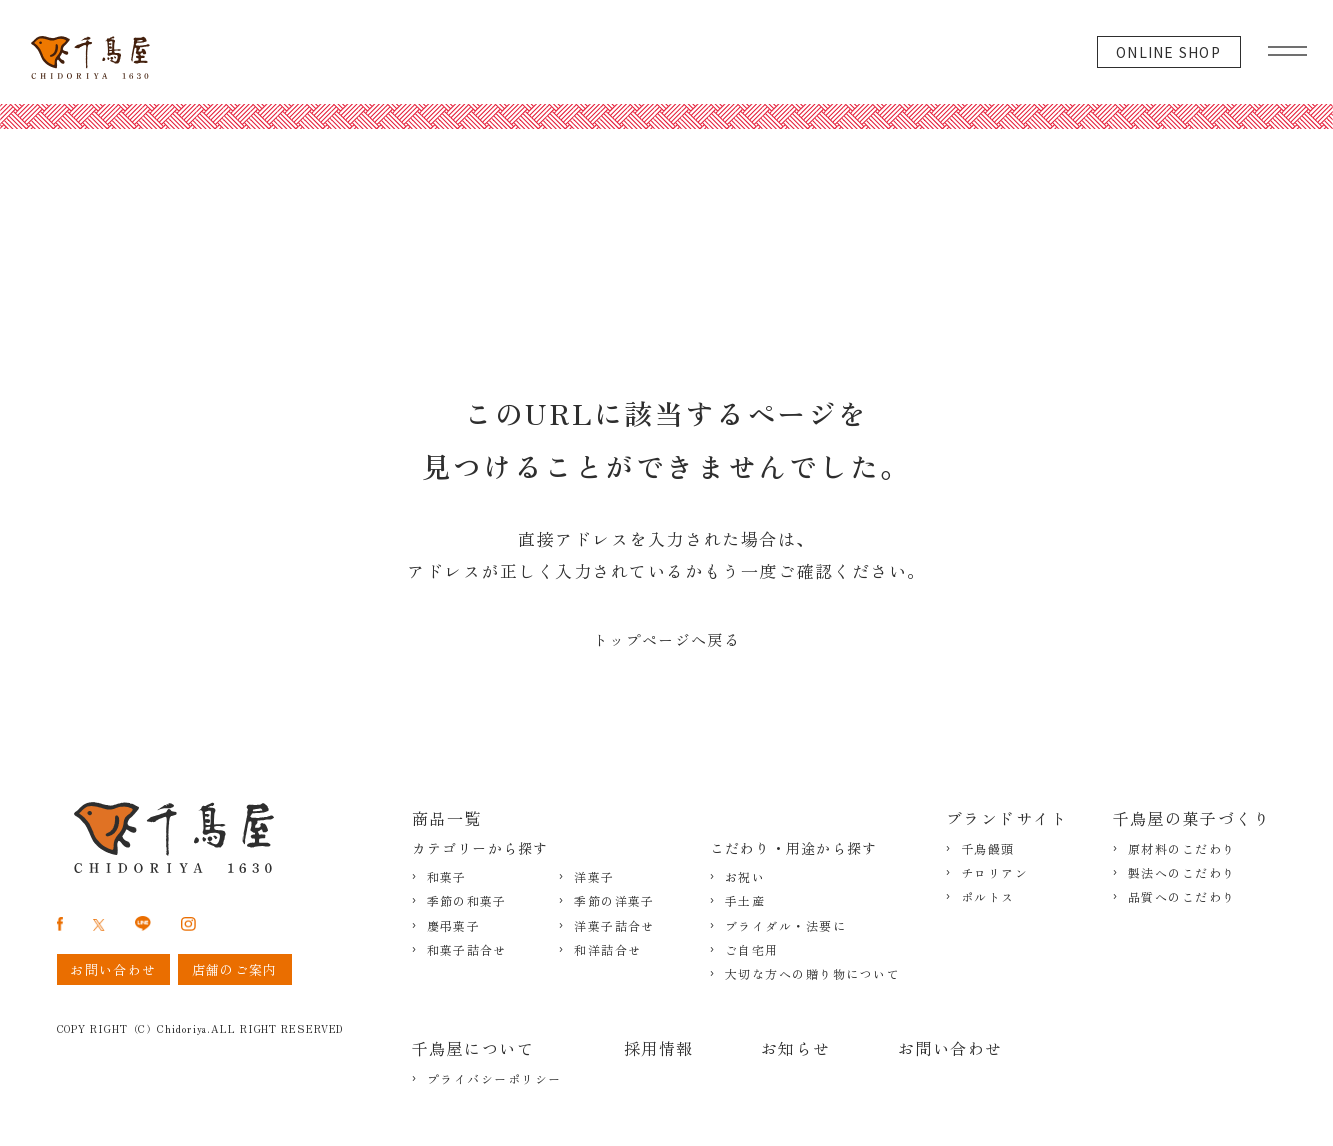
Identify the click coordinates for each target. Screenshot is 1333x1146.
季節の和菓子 (467, 901)
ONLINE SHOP (1168, 52)
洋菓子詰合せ (614, 926)
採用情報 (659, 1048)
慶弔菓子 (453, 926)
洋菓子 (594, 877)
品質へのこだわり (1182, 897)
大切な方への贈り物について (813, 974)
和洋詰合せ (607, 950)
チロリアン (995, 873)
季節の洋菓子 (614, 901)
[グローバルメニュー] (1287, 46)
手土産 (745, 901)
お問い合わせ (950, 1048)
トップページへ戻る (666, 639)
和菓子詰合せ (467, 950)
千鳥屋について (473, 1048)
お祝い (745, 877)
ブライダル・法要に (786, 926)
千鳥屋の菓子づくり (1192, 818)
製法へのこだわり (1182, 873)
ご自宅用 (752, 950)
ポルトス (988, 897)
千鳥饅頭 (988, 849)
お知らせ (796, 1048)
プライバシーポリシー (494, 1079)
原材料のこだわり (1182, 849)
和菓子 (447, 877)
